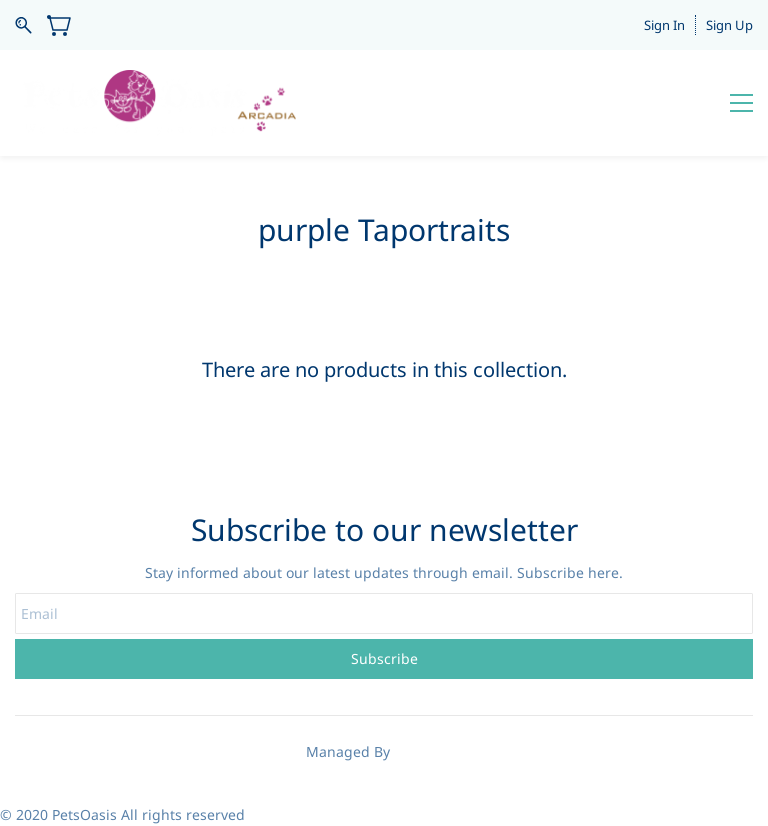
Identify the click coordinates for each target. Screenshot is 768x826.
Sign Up (729, 25)
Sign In (664, 25)
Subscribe (384, 658)
